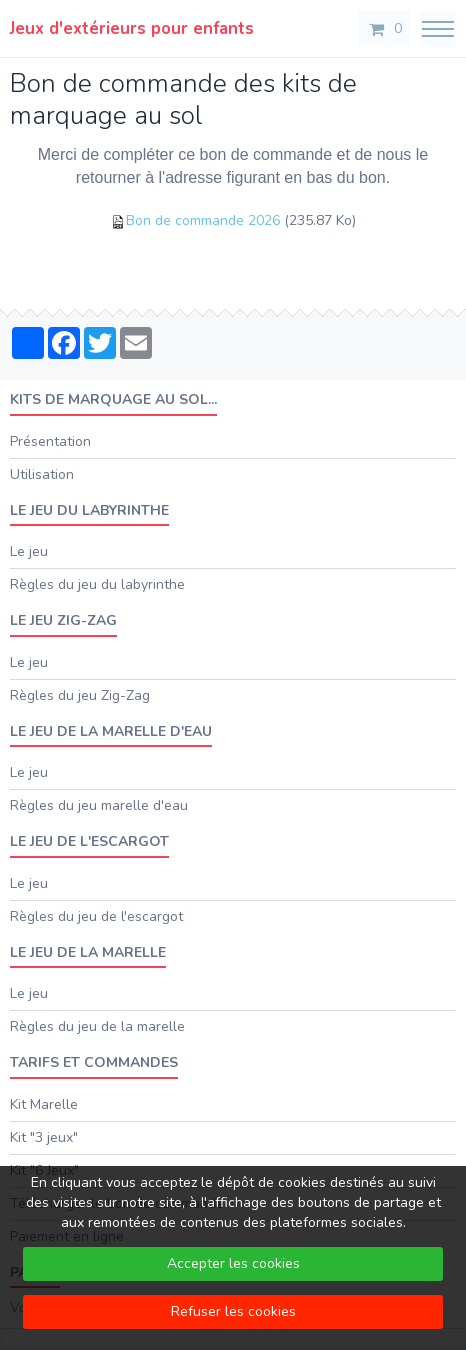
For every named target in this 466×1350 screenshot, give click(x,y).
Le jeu (29, 551)
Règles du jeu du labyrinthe (97, 584)
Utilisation (42, 474)
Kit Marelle (44, 1104)
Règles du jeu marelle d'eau (99, 805)
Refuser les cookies (233, 1311)
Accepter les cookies (233, 1263)
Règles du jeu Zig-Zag (80, 695)
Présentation (50, 441)
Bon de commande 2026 (203, 220)
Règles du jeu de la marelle (97, 1026)
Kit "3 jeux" (44, 1137)
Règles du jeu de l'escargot (96, 916)
